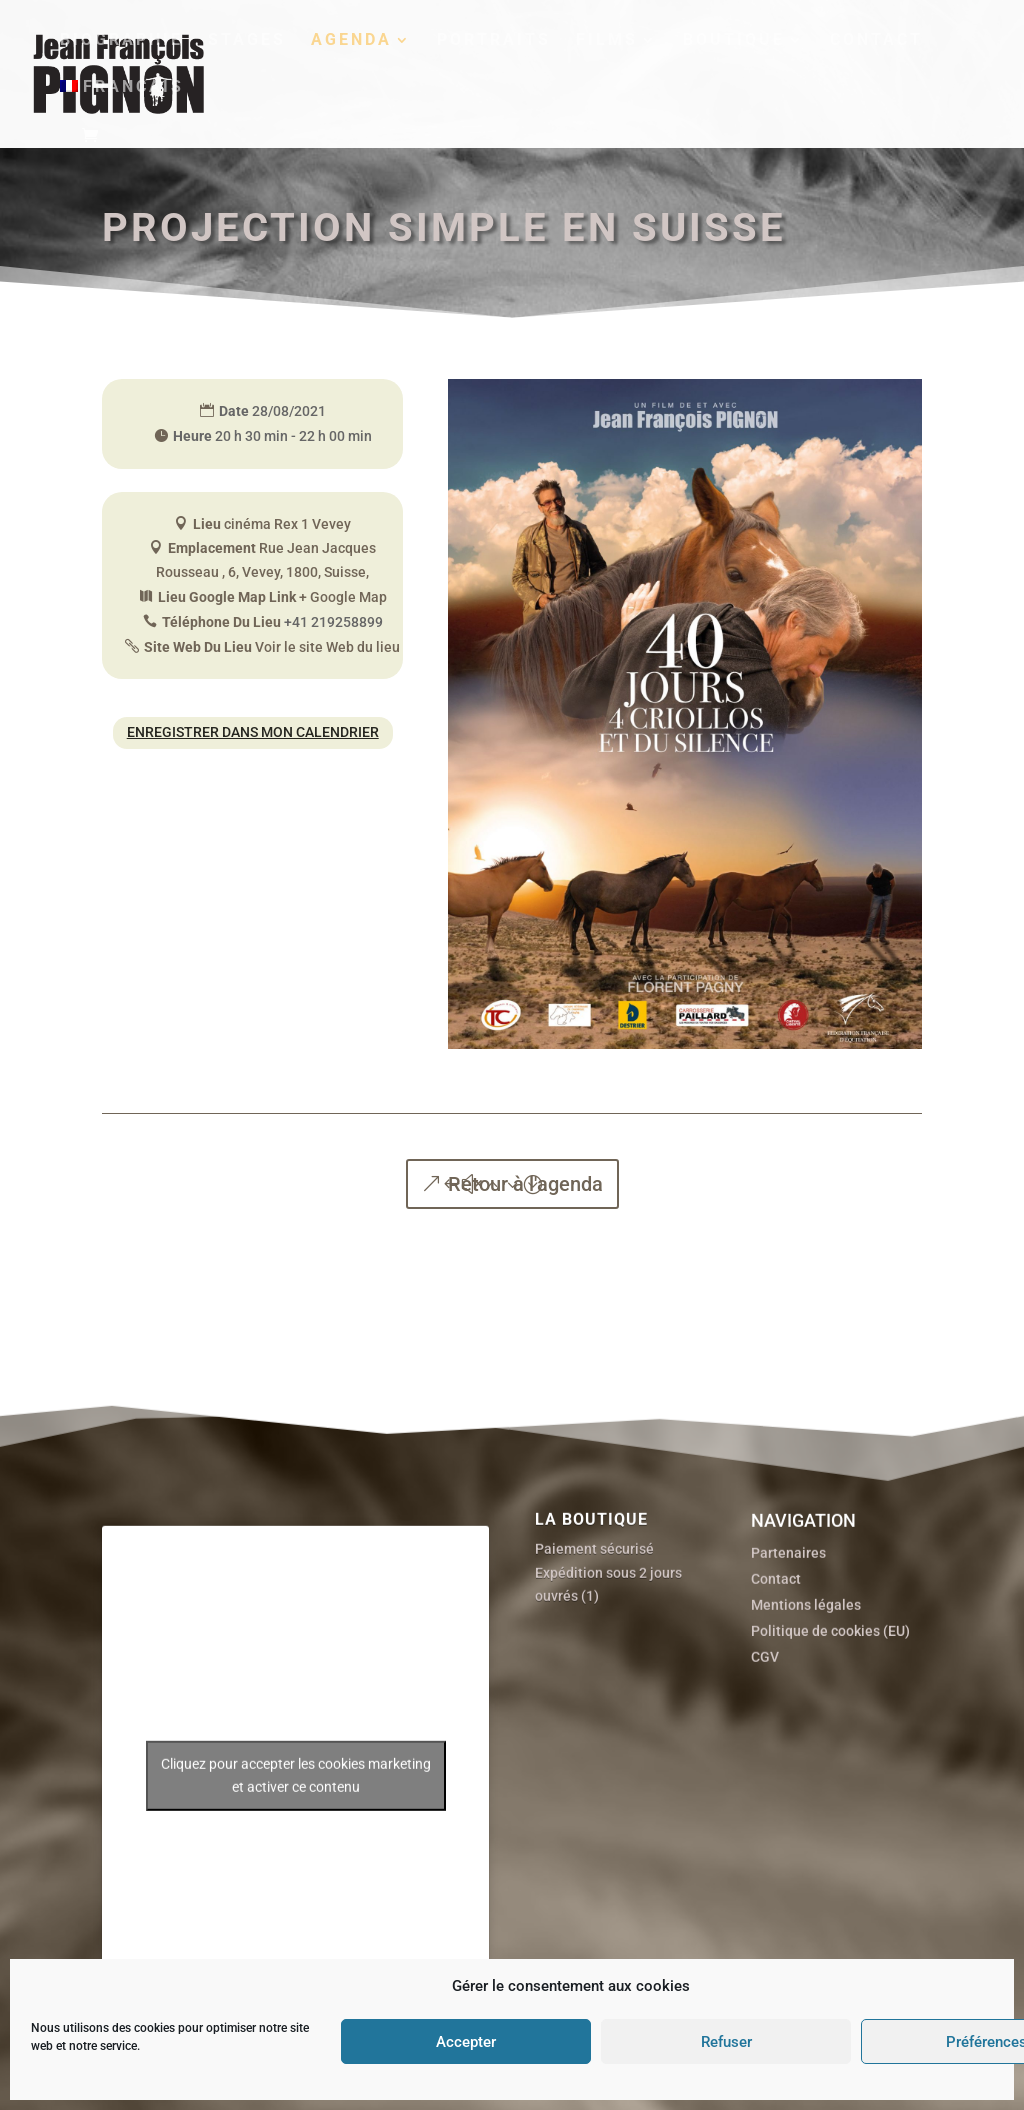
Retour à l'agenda (525, 1184)
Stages (247, 41)
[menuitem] (122, 103)
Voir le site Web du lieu (327, 647)
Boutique (734, 41)
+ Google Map (343, 597)
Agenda (351, 41)
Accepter (466, 2042)
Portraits (494, 41)
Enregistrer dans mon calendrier (253, 732)
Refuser (726, 2042)
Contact (876, 41)
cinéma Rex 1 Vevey (287, 524)
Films (607, 41)
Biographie (121, 41)
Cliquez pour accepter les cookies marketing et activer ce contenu (296, 1855)
